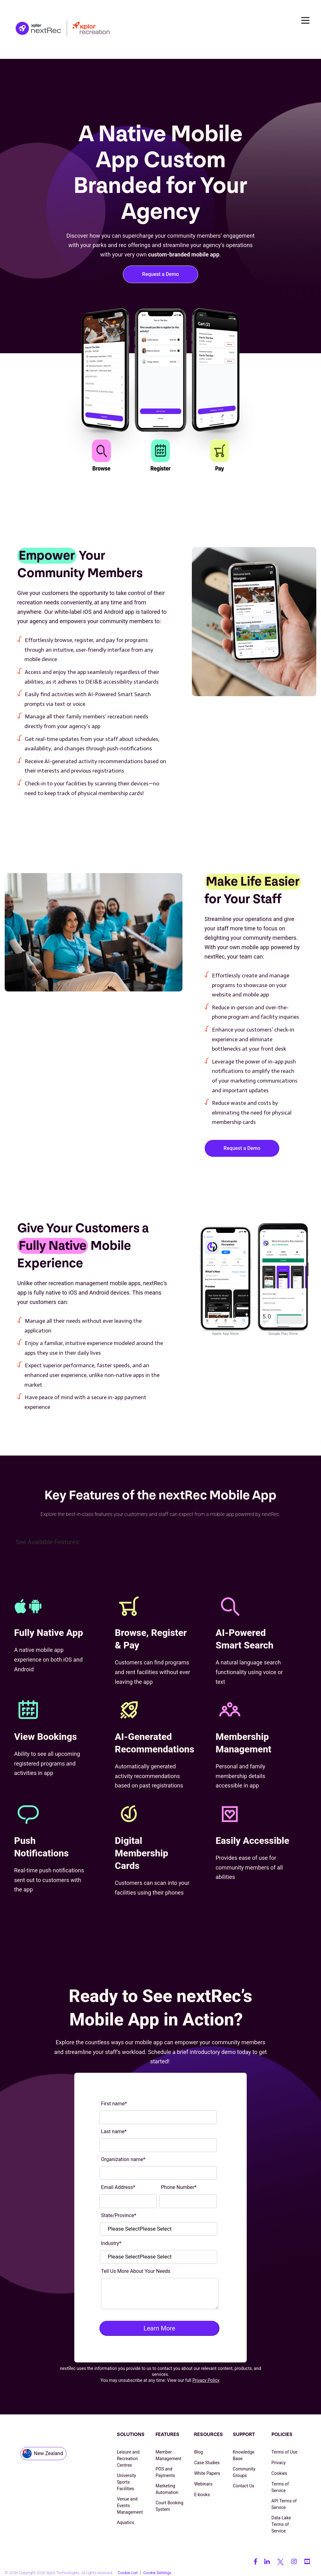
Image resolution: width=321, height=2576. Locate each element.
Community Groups (244, 2472)
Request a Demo (160, 274)
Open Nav (308, 20)
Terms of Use (284, 2451)
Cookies (279, 2473)
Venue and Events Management (130, 2505)
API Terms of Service (284, 2504)
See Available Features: (48, 1542)
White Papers (207, 2473)
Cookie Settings (157, 2569)
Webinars (203, 2483)
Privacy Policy (205, 2380)
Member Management (168, 2455)
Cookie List (128, 2569)
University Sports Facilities (126, 2482)
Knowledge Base (244, 2455)
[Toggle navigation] (296, 1542)
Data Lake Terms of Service (281, 2524)
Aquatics (125, 2522)
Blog (198, 2451)
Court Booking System (169, 2506)
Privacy (278, 2462)
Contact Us (244, 2485)
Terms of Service (280, 2487)
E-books (202, 2494)
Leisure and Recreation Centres (128, 2458)
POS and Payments (165, 2472)
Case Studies (206, 2462)
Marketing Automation (166, 2489)
